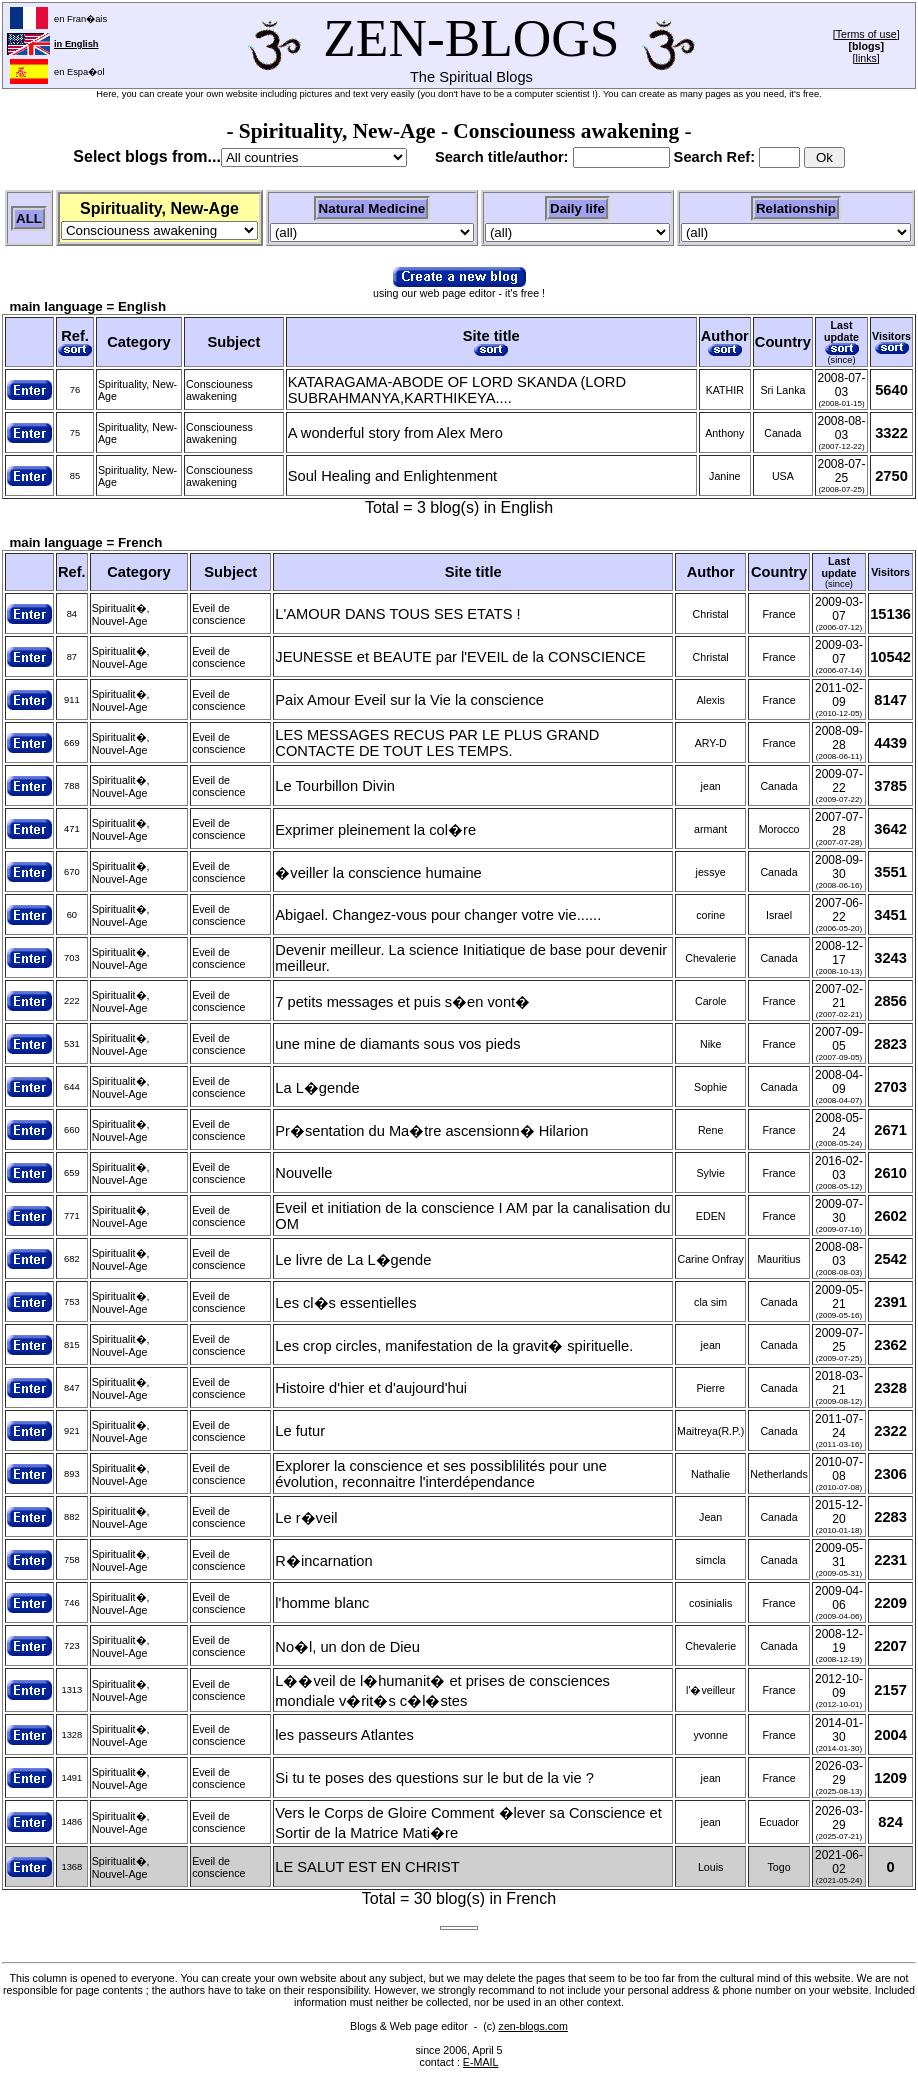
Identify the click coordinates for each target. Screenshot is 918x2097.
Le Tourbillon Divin (335, 786)
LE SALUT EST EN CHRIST (367, 1867)
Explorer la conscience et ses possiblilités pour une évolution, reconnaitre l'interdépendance (441, 1474)
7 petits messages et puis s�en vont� (402, 1002)
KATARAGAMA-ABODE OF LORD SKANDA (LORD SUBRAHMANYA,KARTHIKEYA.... (457, 390)
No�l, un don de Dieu (347, 1647)
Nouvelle (303, 1173)
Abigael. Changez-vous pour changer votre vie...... (438, 915)
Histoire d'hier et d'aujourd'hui (371, 1388)
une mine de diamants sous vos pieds (397, 1044)
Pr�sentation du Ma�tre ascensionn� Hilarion (431, 1131)
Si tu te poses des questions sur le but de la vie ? (434, 1778)
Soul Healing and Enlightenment (392, 476)
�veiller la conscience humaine (378, 873)
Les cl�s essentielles (345, 1303)
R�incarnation (323, 1561)
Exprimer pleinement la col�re (375, 830)
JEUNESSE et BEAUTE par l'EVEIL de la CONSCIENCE (460, 657)
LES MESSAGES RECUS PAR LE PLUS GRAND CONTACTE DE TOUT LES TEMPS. (437, 743)
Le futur (300, 1431)
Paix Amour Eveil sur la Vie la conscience (409, 700)
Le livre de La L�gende (353, 1260)
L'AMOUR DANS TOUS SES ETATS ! (397, 614)
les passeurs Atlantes (344, 1735)
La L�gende (317, 1088)
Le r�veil (306, 1518)
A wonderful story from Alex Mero (395, 433)
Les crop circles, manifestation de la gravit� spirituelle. (454, 1346)
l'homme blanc (322, 1603)
